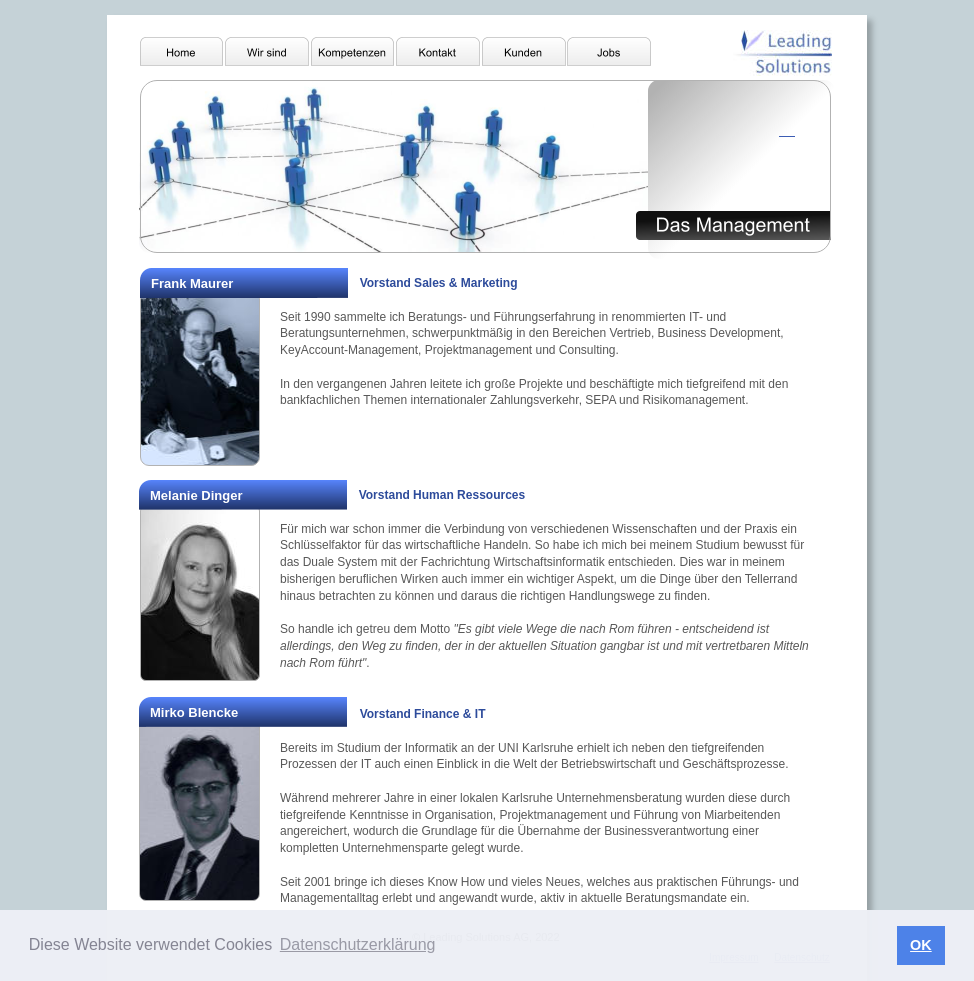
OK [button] (921, 945)
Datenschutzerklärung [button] (358, 944)
